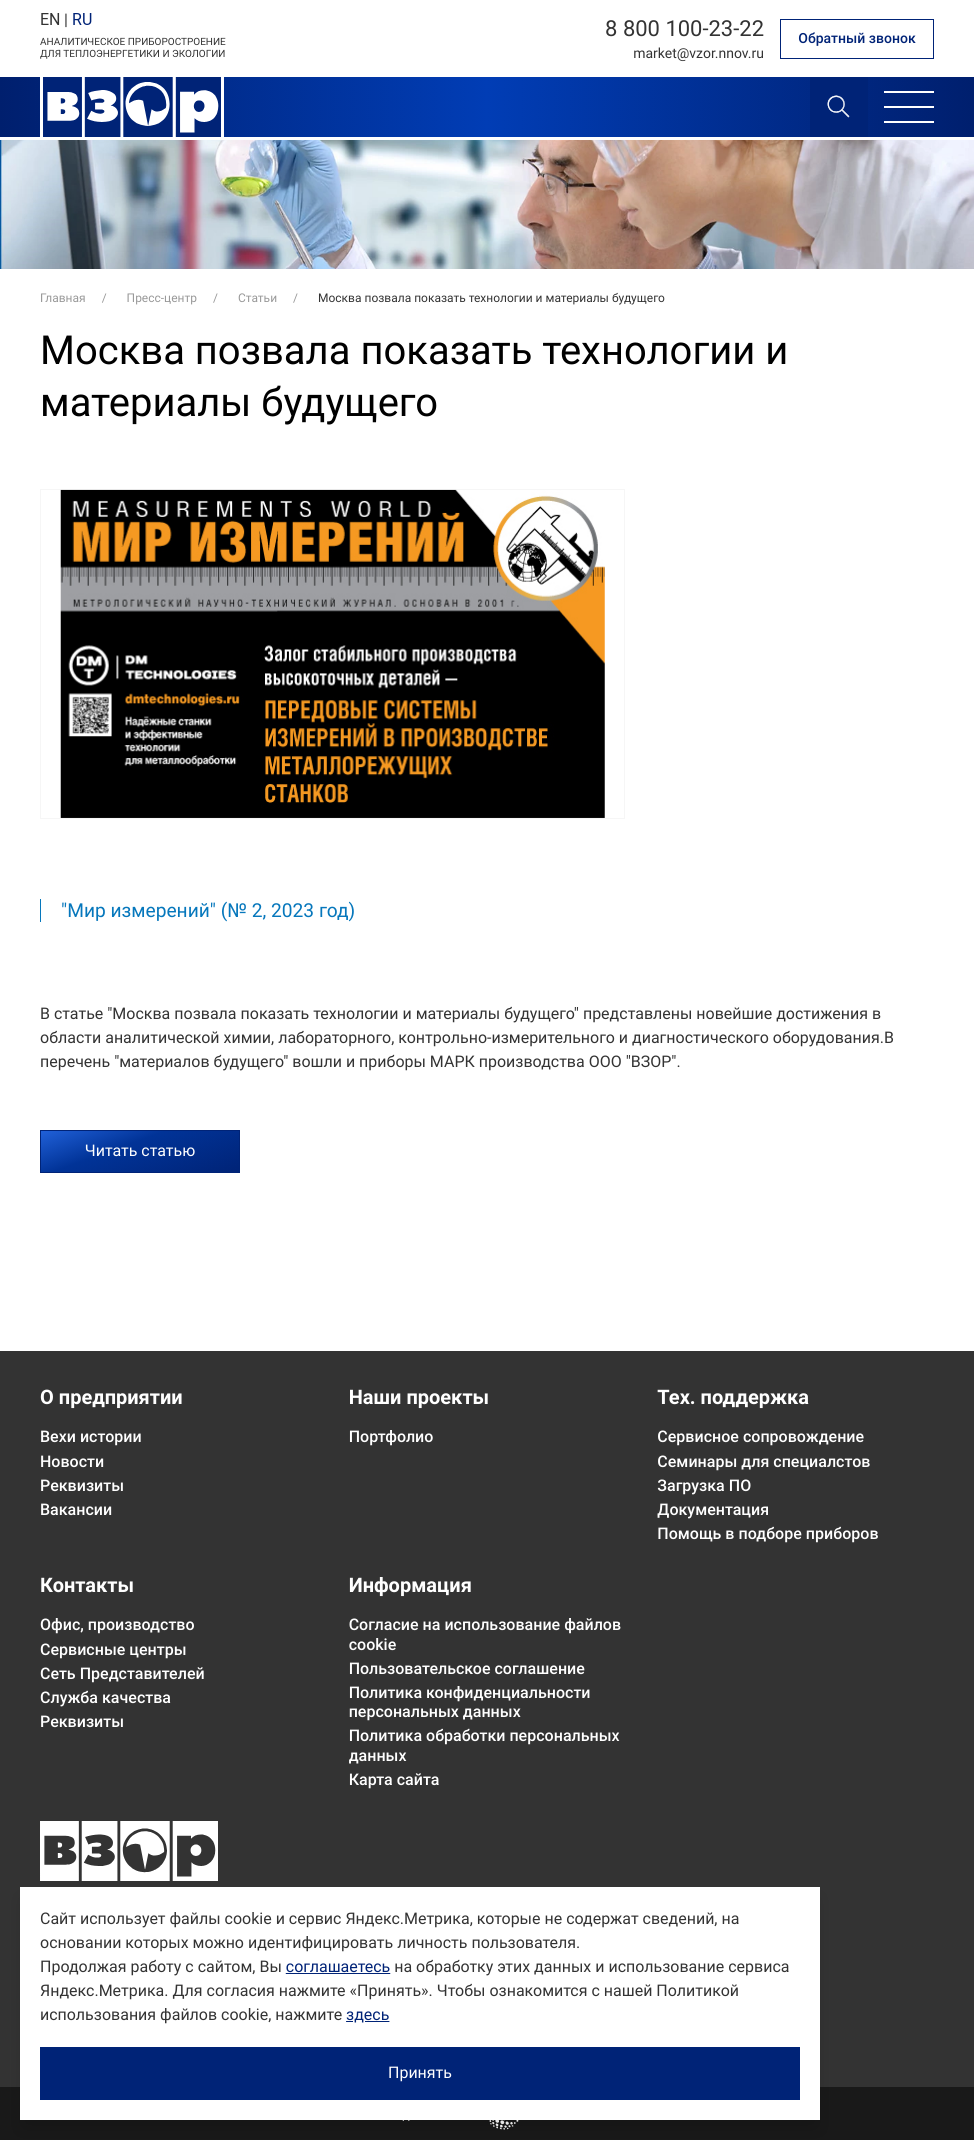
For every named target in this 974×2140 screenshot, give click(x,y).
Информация (410, 1585)
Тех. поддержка (733, 1397)
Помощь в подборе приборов (767, 1533)
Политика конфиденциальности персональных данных (470, 1702)
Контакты (87, 1585)
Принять (420, 2072)
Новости (72, 1461)
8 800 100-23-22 (684, 30)
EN (50, 19)
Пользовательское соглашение (467, 1668)
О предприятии (111, 1397)
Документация (713, 1509)
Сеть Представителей (122, 1673)
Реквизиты (82, 1485)
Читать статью (140, 1150)
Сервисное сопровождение (760, 1436)
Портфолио (391, 1436)
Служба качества (105, 1697)
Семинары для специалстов (763, 1461)
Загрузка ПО (704, 1485)
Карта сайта (394, 1779)
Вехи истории (91, 1436)
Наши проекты (419, 1397)
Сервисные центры (113, 1649)
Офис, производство (117, 1624)
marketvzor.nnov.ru (698, 54)
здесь (367, 2014)
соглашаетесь (338, 1966)
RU (82, 19)
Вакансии (76, 1509)
